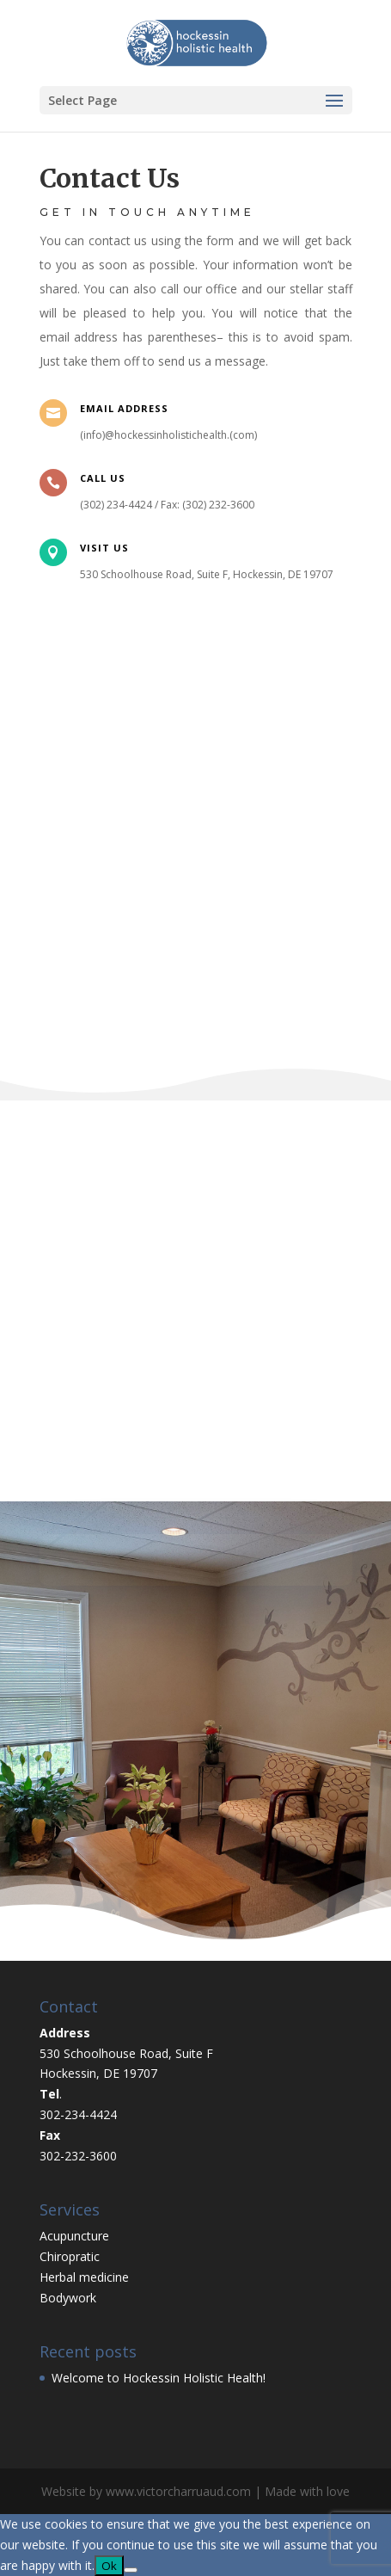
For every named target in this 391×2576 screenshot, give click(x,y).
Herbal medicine (84, 2277)
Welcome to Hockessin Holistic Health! (159, 2378)
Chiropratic (70, 2256)
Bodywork (68, 2297)
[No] (130, 2570)
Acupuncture (74, 2236)
